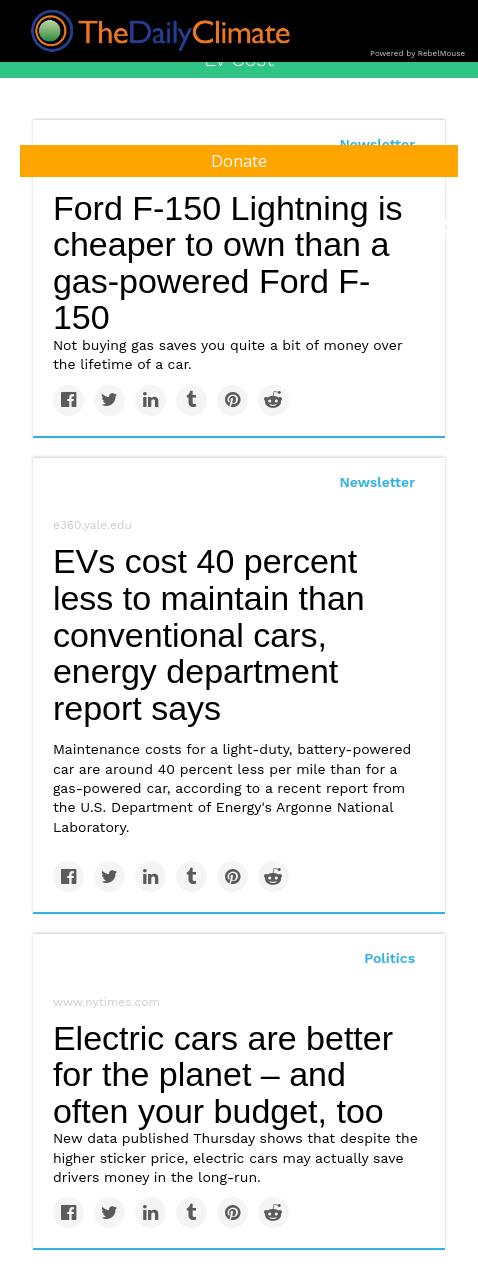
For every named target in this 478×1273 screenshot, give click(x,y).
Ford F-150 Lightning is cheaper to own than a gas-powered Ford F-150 (228, 263)
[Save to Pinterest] (232, 400)
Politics (389, 958)
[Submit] (450, 228)
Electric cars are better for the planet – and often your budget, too (223, 1074)
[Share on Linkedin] (150, 400)
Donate (239, 161)
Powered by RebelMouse (417, 53)
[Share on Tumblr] (191, 400)
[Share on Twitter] (109, 400)
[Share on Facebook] (68, 400)
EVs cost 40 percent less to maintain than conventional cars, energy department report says (209, 634)
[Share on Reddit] (273, 400)
